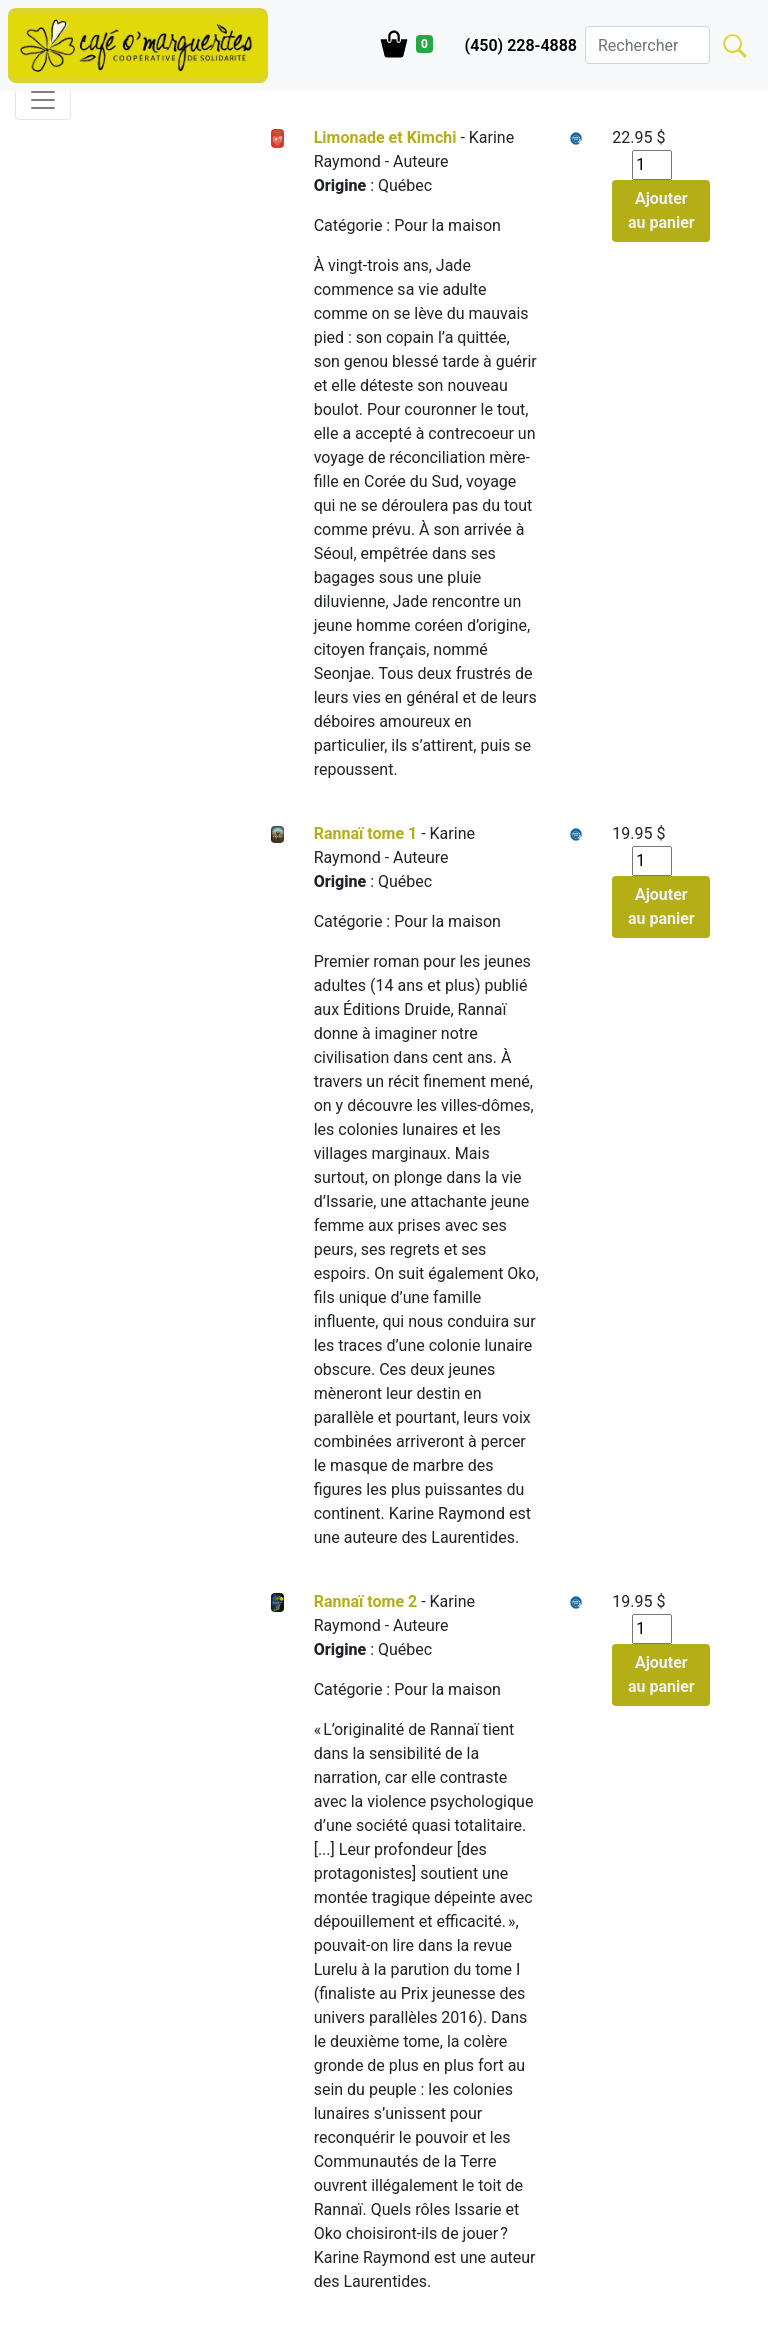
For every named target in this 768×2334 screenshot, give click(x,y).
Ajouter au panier (661, 210)
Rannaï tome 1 (366, 833)
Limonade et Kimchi (385, 137)
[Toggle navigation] (43, 100)
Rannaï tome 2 (366, 1601)
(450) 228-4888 (521, 45)
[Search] (647, 45)
